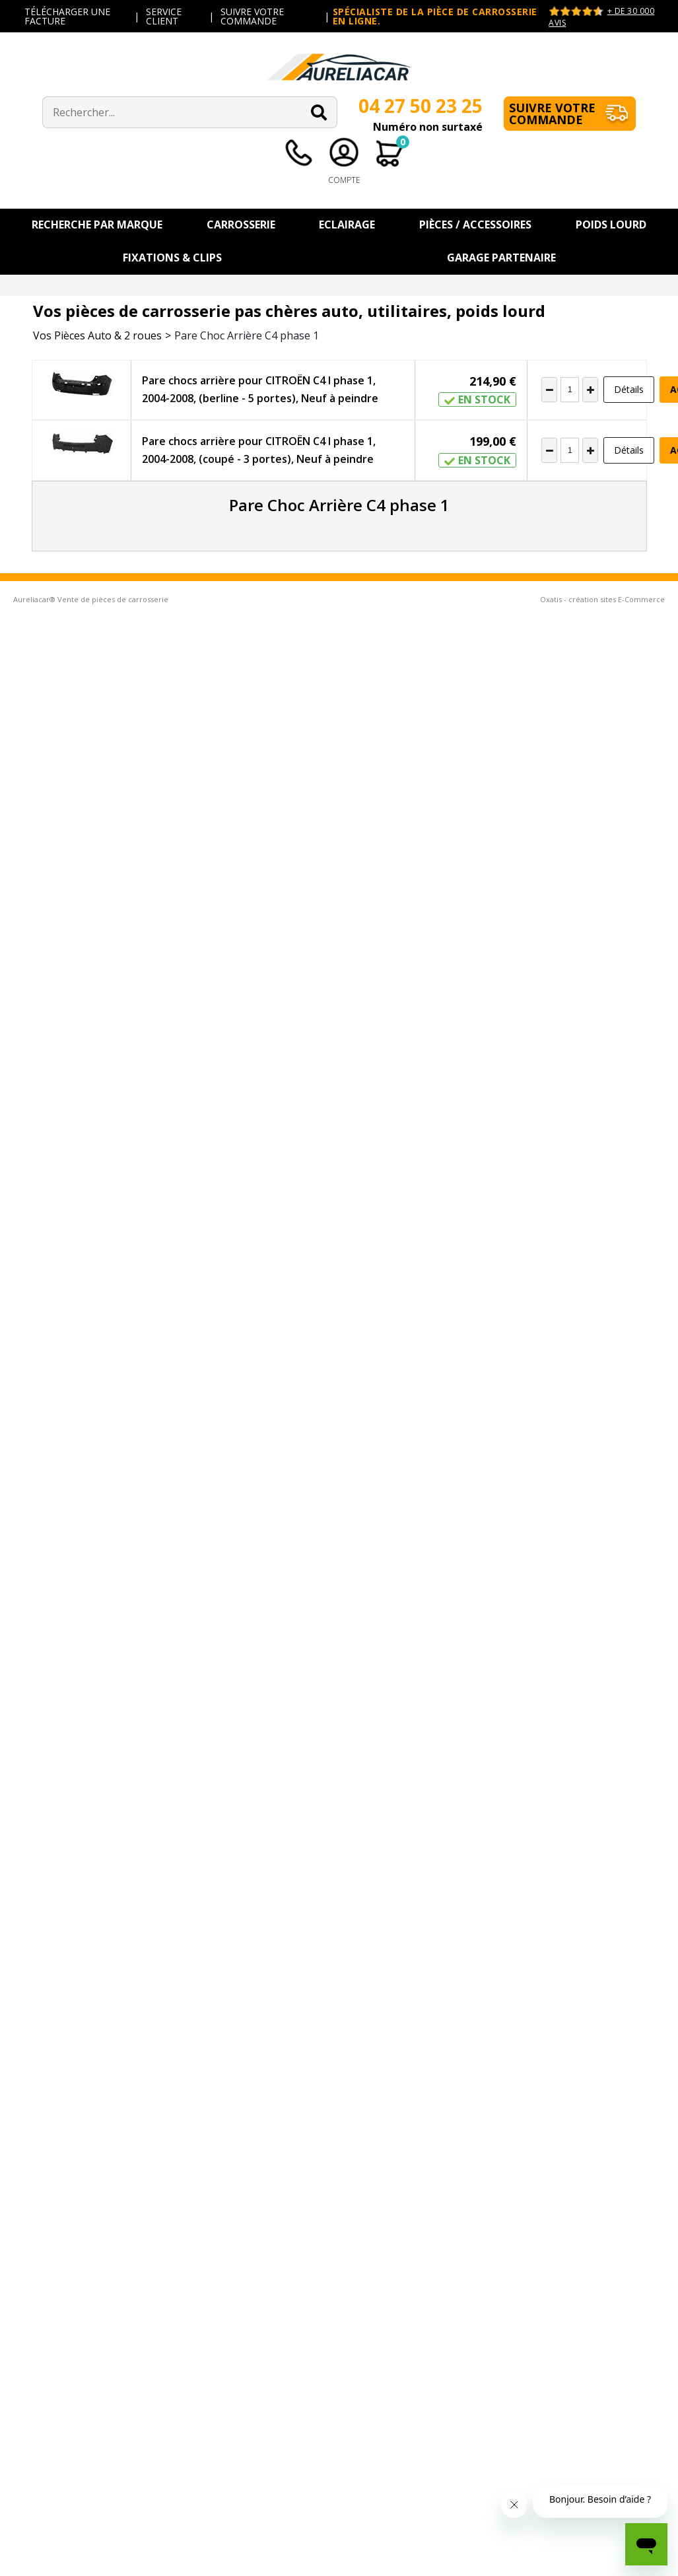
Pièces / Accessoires (475, 224)
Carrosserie (241, 224)
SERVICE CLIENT (164, 16)
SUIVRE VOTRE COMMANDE (252, 16)
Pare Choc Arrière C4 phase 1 (246, 335)
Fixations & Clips (172, 257)
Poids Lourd (611, 224)
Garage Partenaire (501, 257)
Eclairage (347, 224)
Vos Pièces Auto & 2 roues (97, 335)
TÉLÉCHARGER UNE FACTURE (67, 16)
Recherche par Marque (97, 224)
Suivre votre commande (552, 113)
